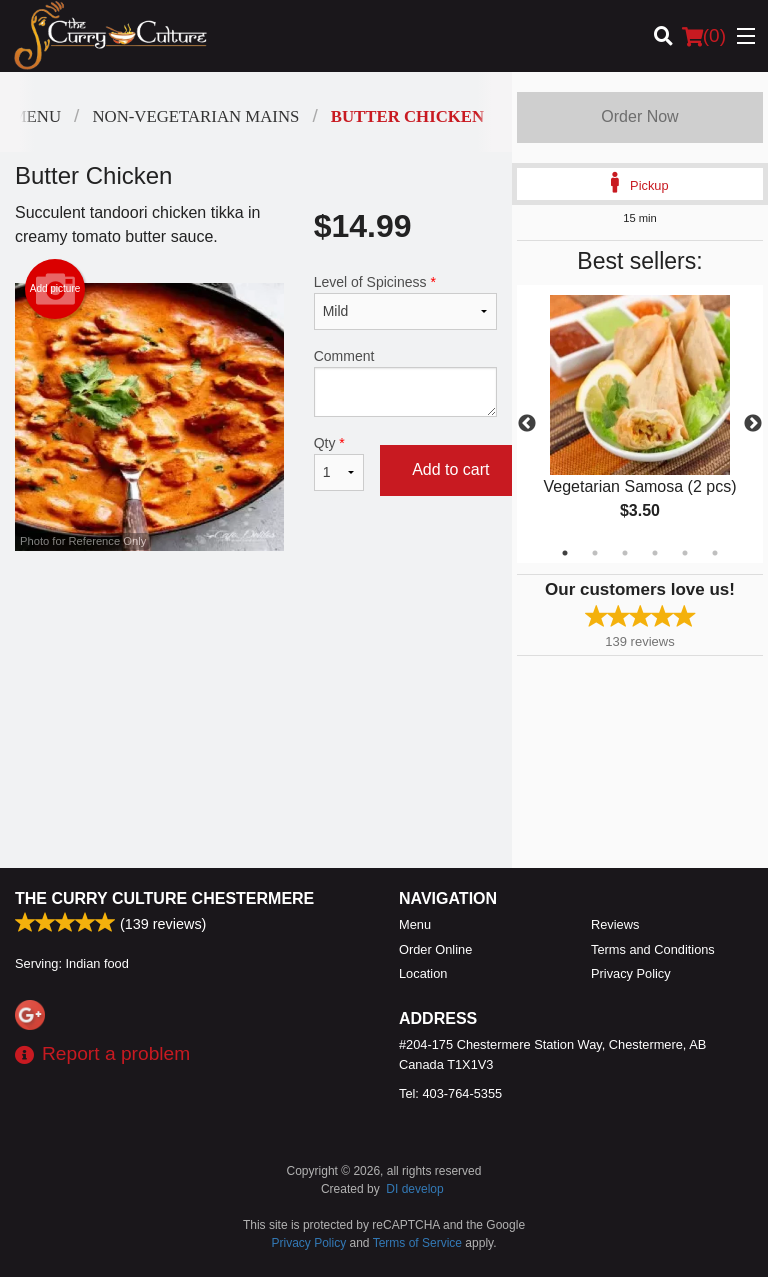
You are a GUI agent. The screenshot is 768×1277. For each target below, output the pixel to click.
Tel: (450, 1093)
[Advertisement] (256, 616)
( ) (704, 36)
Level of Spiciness (405, 302)
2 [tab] (595, 553)
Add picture (55, 289)
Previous (527, 424)
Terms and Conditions (653, 949)
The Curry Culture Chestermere (164, 898)
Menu (415, 924)
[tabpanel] (640, 424)
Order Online (435, 949)
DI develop (414, 1189)
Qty (339, 463)
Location (423, 973)
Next (753, 424)
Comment (405, 382)
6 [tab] (715, 553)
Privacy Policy (631, 973)
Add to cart (450, 469)
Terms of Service (417, 1243)
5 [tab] (685, 553)
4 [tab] (655, 553)
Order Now (639, 116)
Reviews (615, 924)
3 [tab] (625, 553)
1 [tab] (565, 553)
